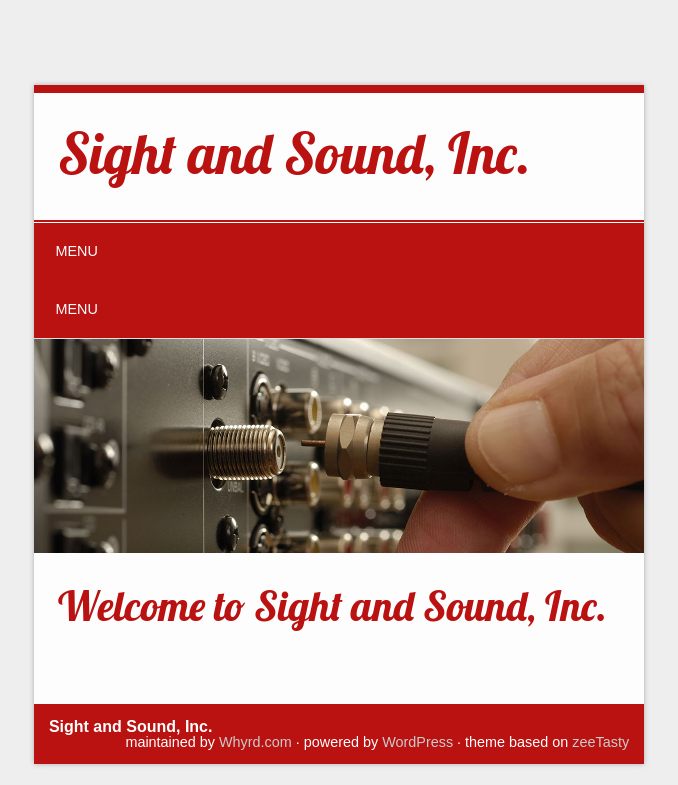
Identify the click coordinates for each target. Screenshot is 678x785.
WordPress (417, 742)
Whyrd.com (255, 742)
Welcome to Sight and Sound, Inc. (332, 605)
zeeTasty (600, 742)
